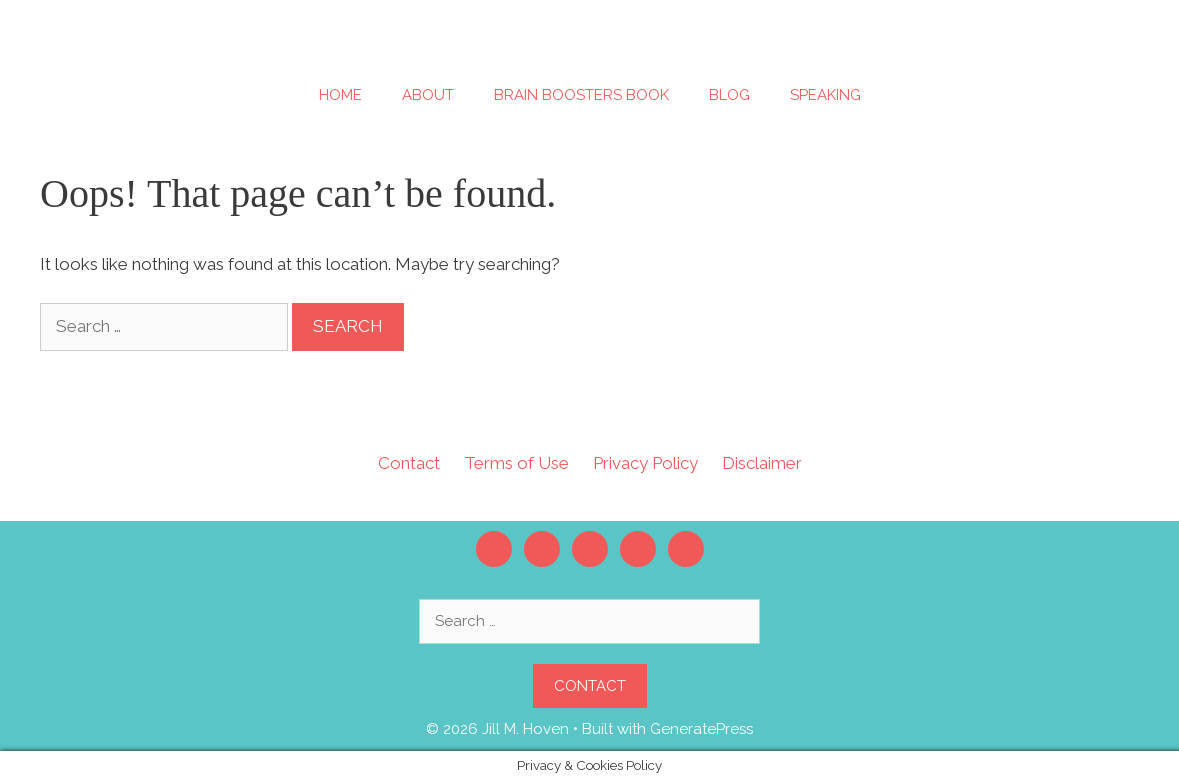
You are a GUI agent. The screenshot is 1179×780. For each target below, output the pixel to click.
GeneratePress (701, 729)
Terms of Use (516, 463)
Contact (409, 463)
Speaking (825, 95)
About (428, 95)
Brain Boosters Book (581, 95)
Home (340, 95)
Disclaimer (762, 463)
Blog (729, 95)
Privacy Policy (645, 463)
